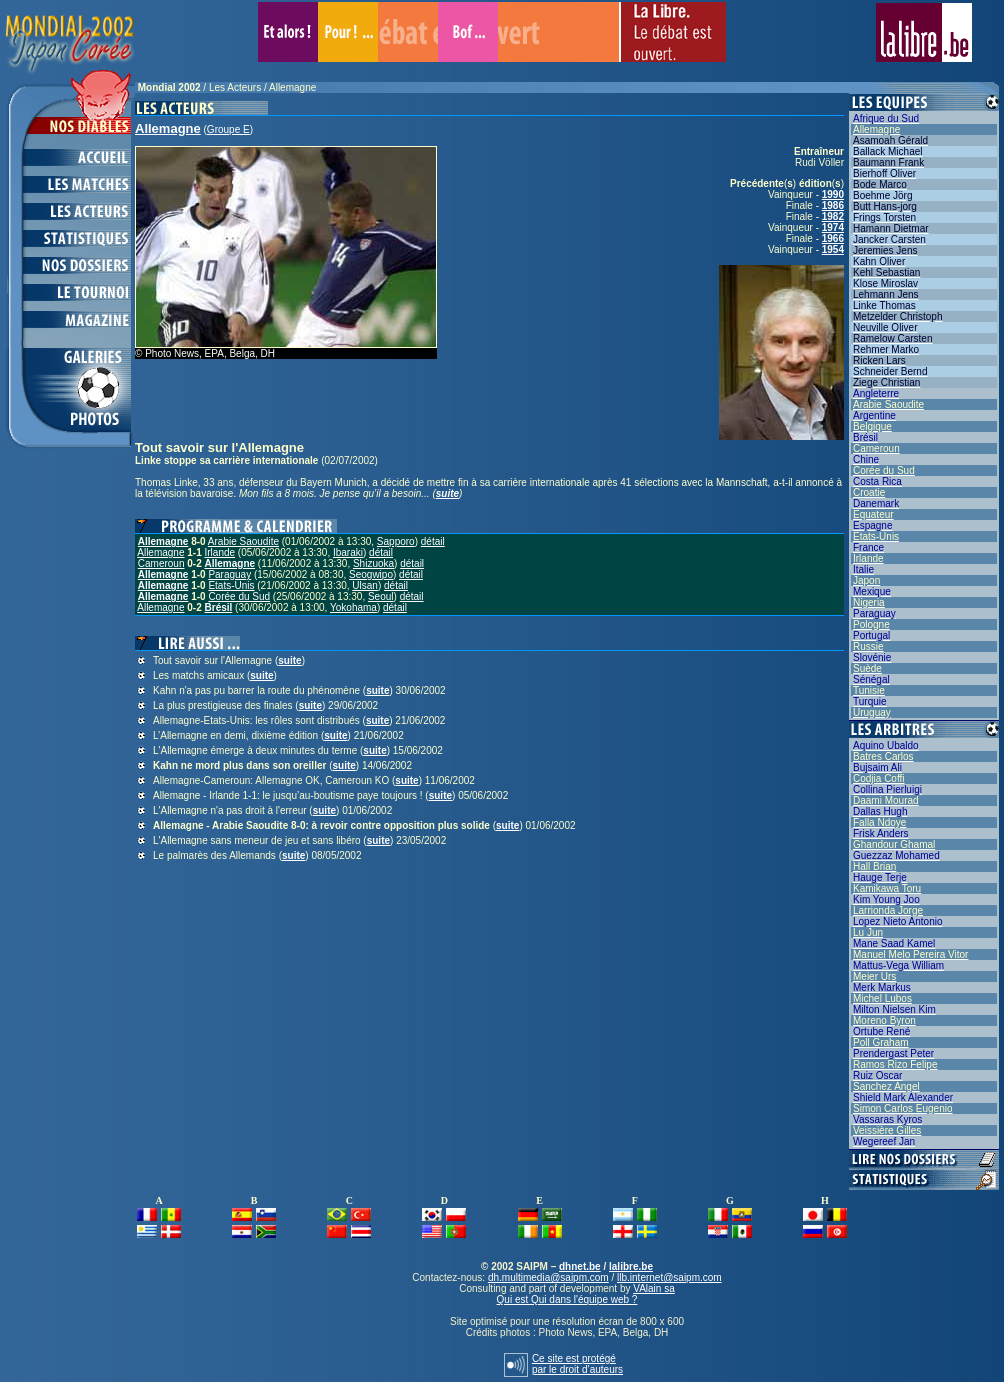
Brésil (219, 607)
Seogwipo (371, 574)
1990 (833, 194)
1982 (833, 216)
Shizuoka (373, 563)
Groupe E (228, 129)
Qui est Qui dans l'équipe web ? (567, 1299)
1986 (833, 205)
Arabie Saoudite (243, 541)
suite (447, 493)
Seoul (381, 596)
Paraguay (229, 574)
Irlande (220, 552)
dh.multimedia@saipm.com (548, 1277)
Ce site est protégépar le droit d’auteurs (577, 1364)
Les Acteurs (235, 87)
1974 (833, 227)
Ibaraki (348, 552)
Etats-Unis (231, 585)
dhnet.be (580, 1266)
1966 (833, 238)
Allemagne (292, 87)
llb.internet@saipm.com (669, 1277)
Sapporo (396, 541)
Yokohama (353, 607)
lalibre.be (631, 1266)
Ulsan (365, 585)
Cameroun (161, 563)
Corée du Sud (239, 596)
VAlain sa (654, 1288)
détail (433, 541)
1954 (833, 249)
